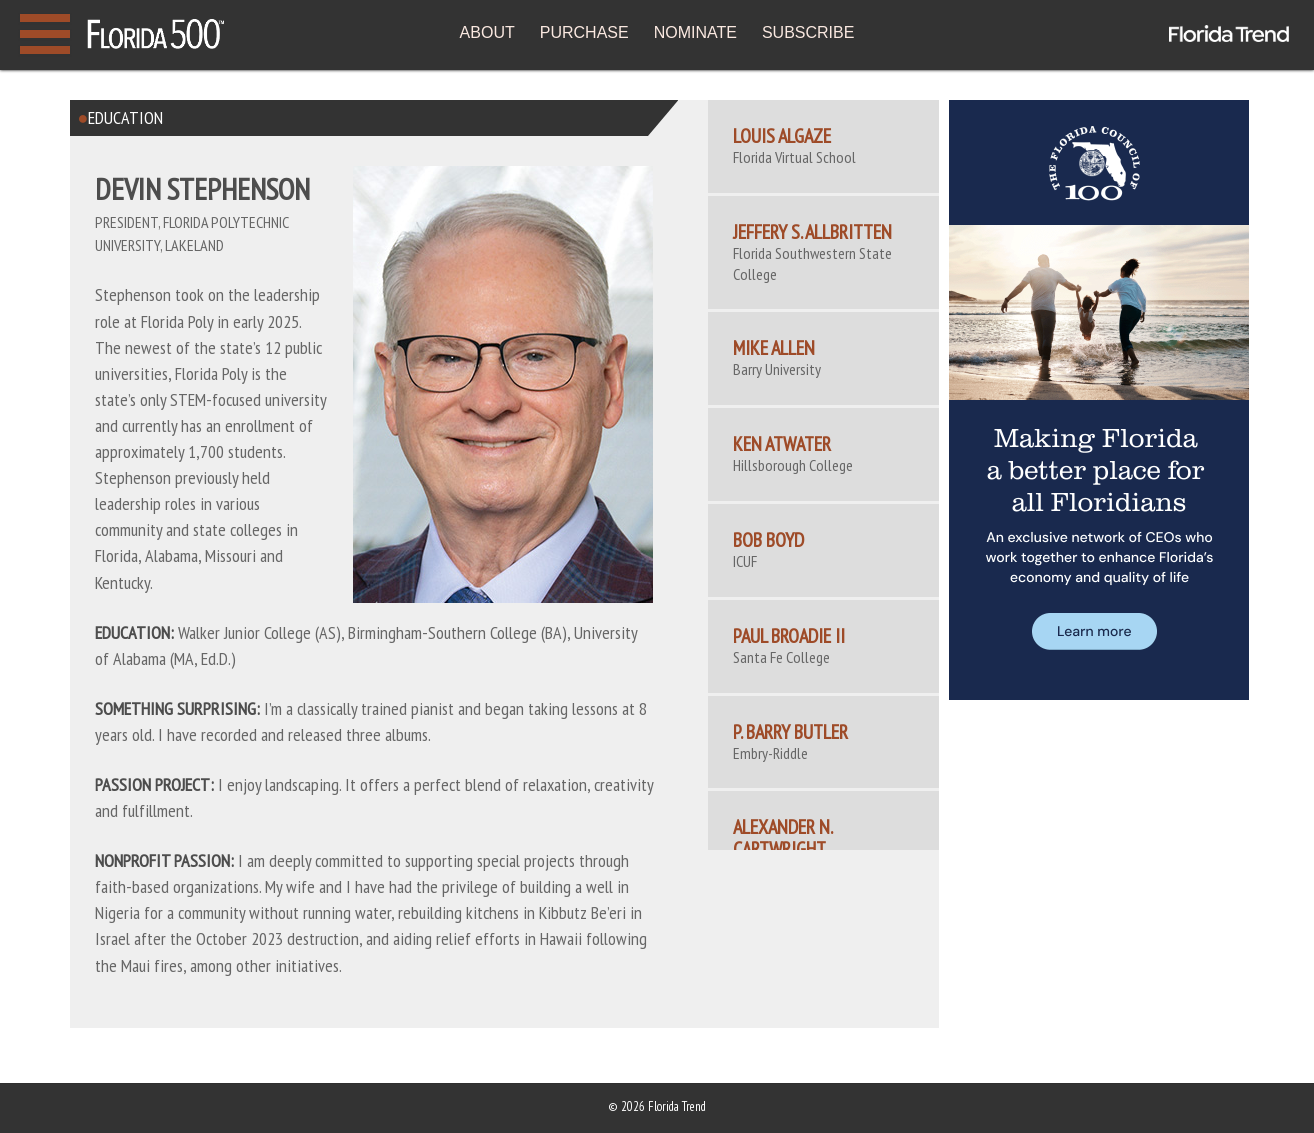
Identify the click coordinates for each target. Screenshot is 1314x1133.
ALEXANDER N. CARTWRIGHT (782, 838)
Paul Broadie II (789, 636)
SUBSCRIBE (808, 32)
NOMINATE (695, 32)
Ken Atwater (782, 444)
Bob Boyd (768, 540)
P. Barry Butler (790, 732)
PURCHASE (584, 32)
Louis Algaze (782, 136)
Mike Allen (774, 348)
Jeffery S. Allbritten (812, 232)
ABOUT (487, 32)
